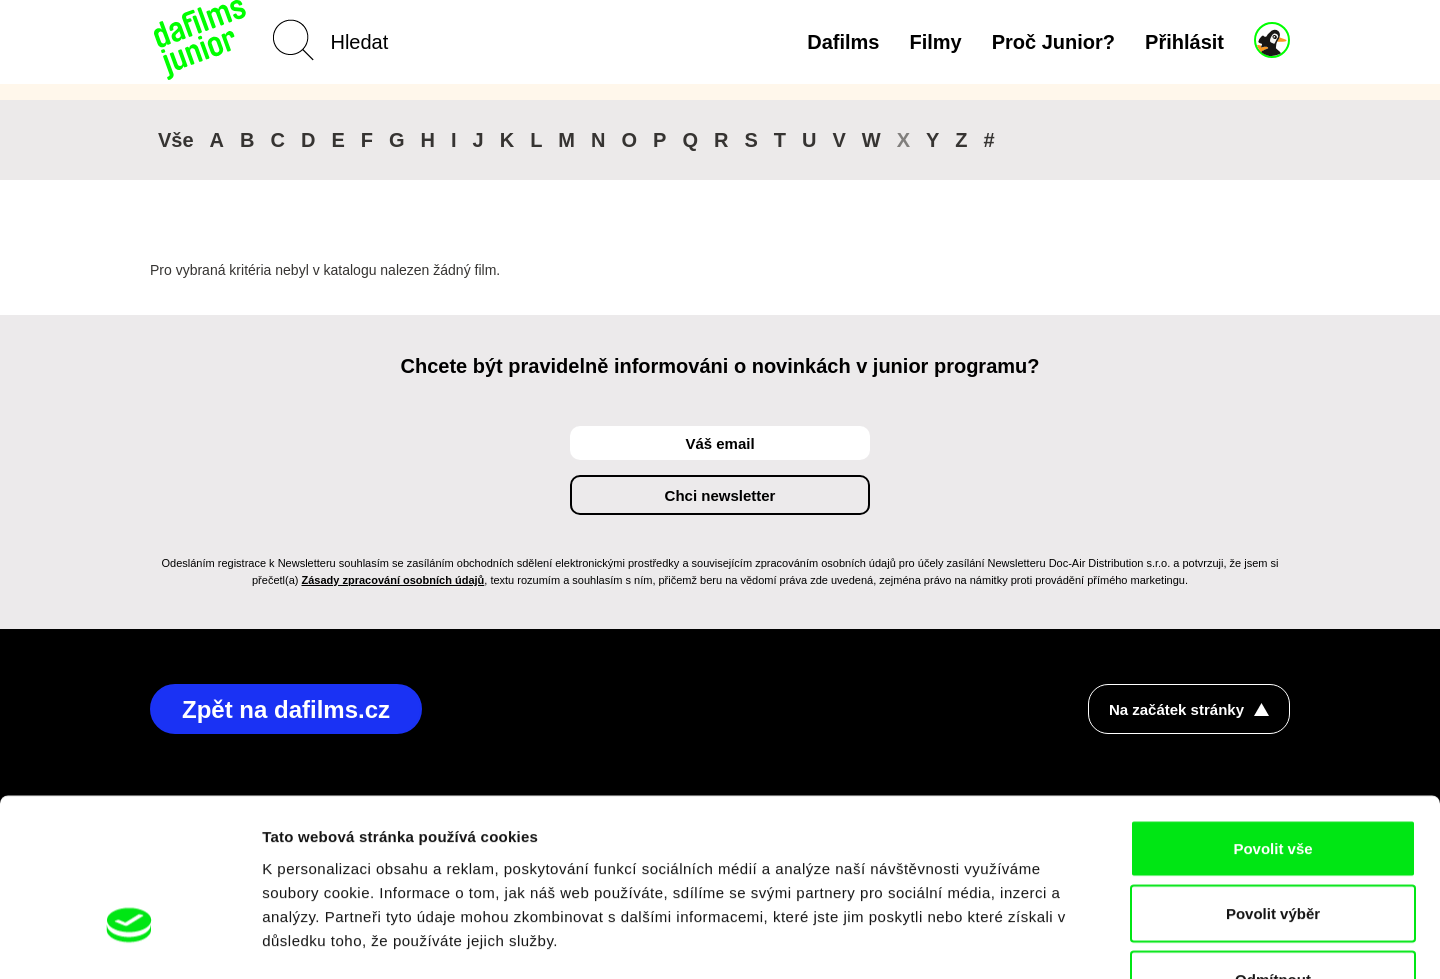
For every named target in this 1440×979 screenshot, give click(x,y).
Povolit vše (1272, 716)
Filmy (935, 42)
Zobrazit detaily (1057, 939)
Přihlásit (1184, 42)
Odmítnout (1273, 847)
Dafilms (843, 42)
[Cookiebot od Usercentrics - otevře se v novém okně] (129, 940)
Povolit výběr (1273, 782)
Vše (176, 140)
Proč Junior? (1053, 42)
